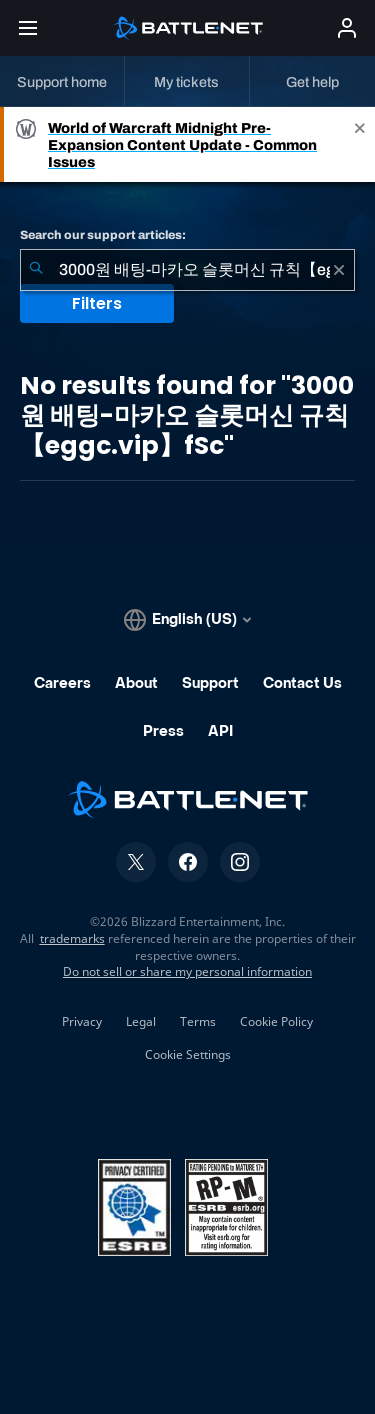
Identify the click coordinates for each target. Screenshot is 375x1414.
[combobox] (187, 270)
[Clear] (339, 270)
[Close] (360, 144)
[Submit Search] (36, 270)
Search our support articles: (103, 235)
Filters (97, 303)
